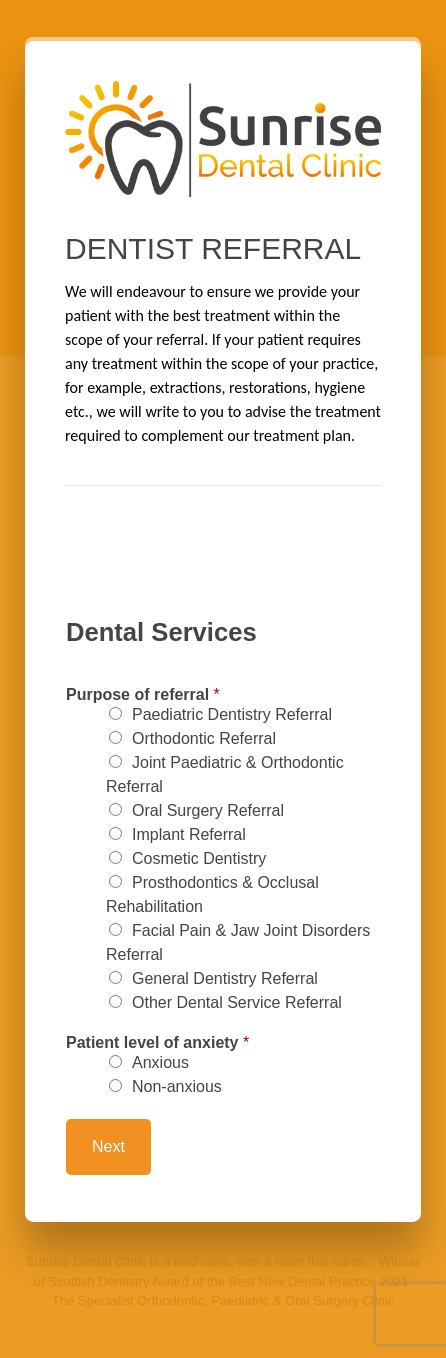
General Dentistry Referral (225, 978)
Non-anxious (177, 1086)
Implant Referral (189, 834)
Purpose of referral (143, 695)
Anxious (160, 1062)
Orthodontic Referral (204, 738)
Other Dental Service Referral (237, 1002)
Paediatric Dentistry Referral (232, 714)
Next (108, 1146)
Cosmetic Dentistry (199, 858)
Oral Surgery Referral (208, 810)
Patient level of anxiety (157, 1043)
